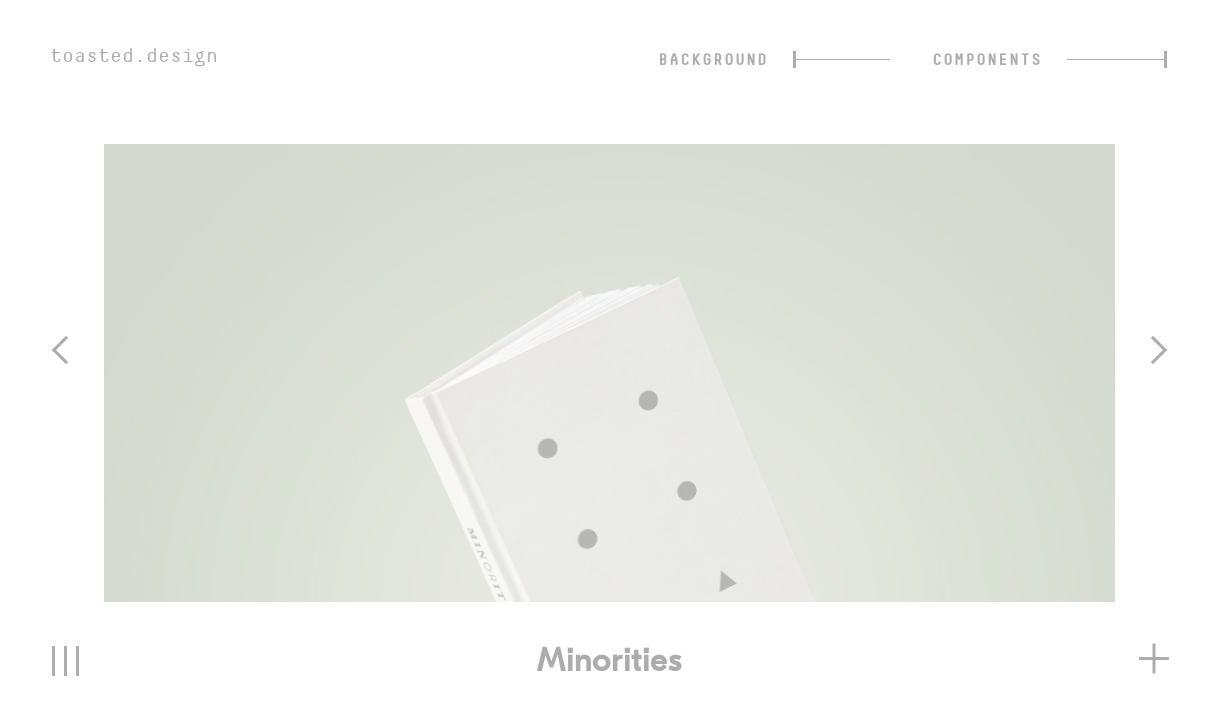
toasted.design (134, 55)
